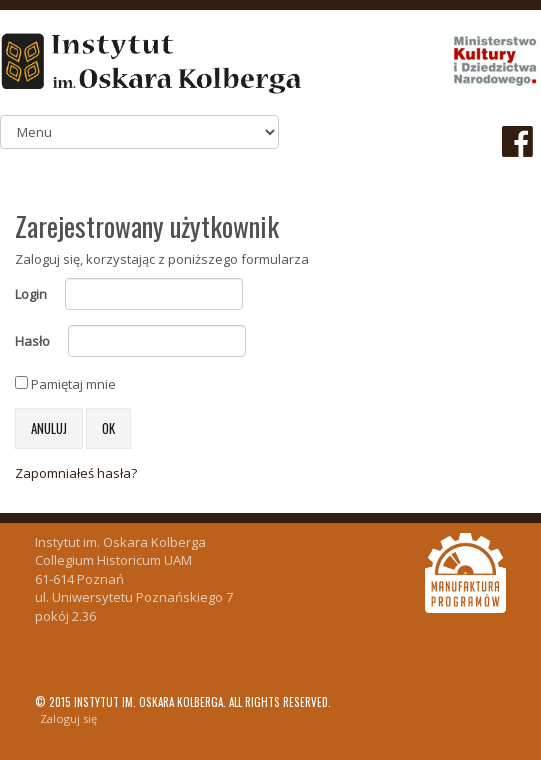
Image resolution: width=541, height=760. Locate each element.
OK (108, 428)
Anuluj (49, 428)
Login (31, 294)
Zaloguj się (68, 718)
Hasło (32, 341)
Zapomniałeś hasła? (76, 473)
